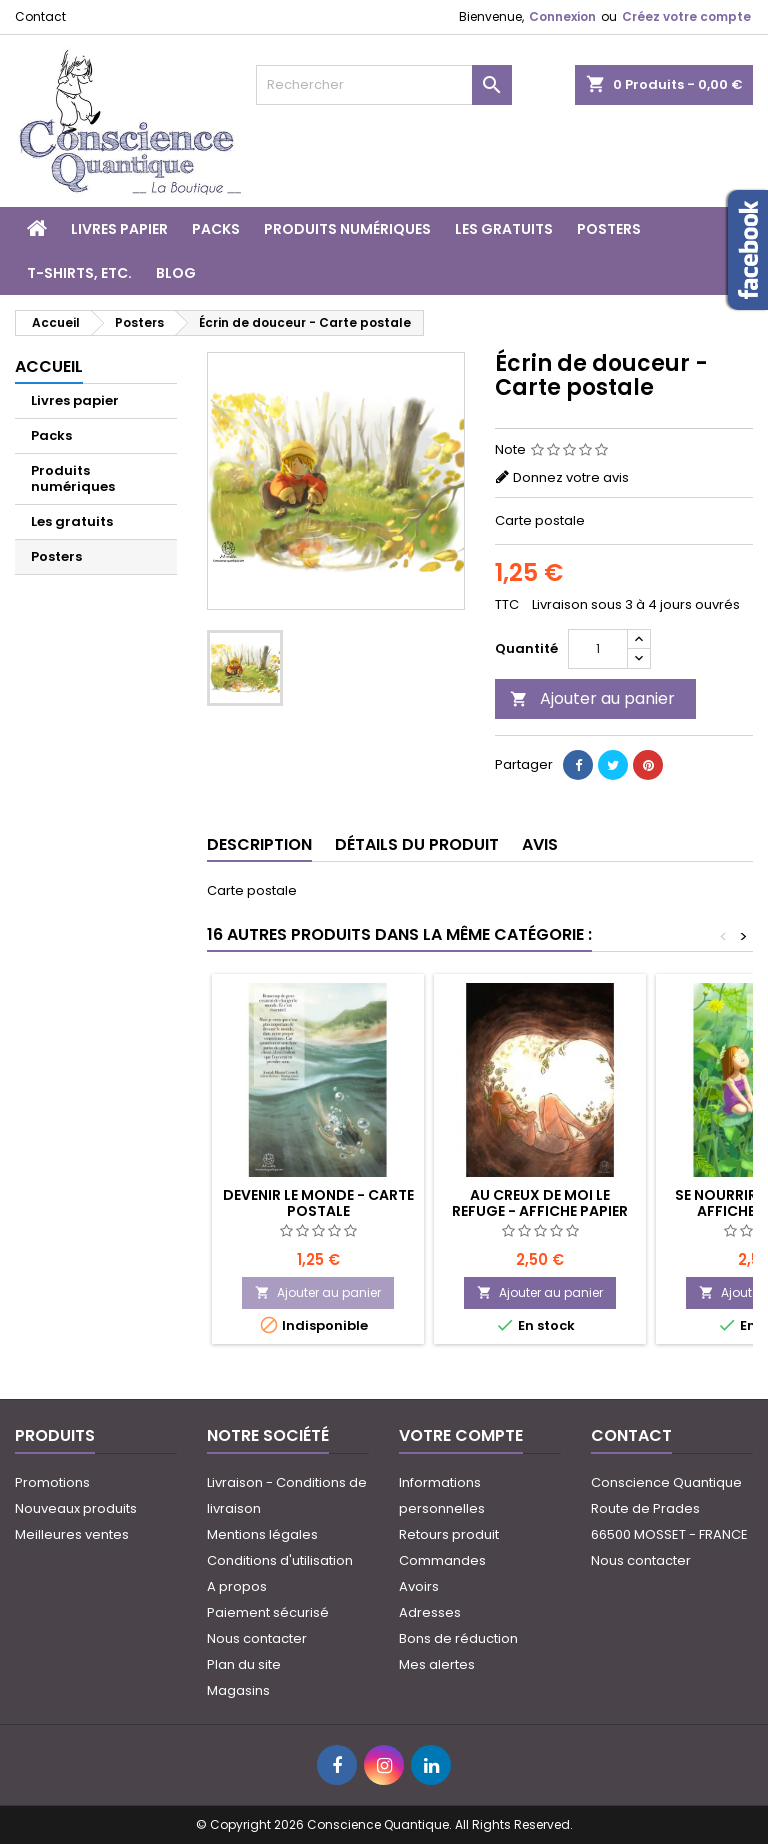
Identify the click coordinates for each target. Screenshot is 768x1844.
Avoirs (419, 1586)
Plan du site (244, 1664)
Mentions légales (262, 1534)
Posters (609, 229)
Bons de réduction (458, 1638)
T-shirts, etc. (79, 273)
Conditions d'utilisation (280, 1560)
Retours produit (449, 1534)
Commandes (442, 1560)
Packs (216, 229)
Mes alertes (437, 1664)
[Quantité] (598, 649)
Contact (40, 16)
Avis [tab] (540, 844)
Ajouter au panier (592, 698)
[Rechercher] (384, 85)
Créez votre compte (686, 16)
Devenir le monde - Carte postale (318, 1203)
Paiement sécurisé (268, 1612)
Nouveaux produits (76, 1508)
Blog (176, 273)
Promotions (52, 1482)
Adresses (430, 1612)
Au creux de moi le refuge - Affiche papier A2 (540, 1211)
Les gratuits (504, 229)
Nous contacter (257, 1638)
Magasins (238, 1690)
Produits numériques (347, 229)
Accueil (49, 366)
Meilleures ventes (72, 1534)
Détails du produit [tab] (417, 844)
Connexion (562, 16)
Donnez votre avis (571, 477)
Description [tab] (259, 844)
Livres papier (119, 229)
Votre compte (461, 1435)
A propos (237, 1586)
